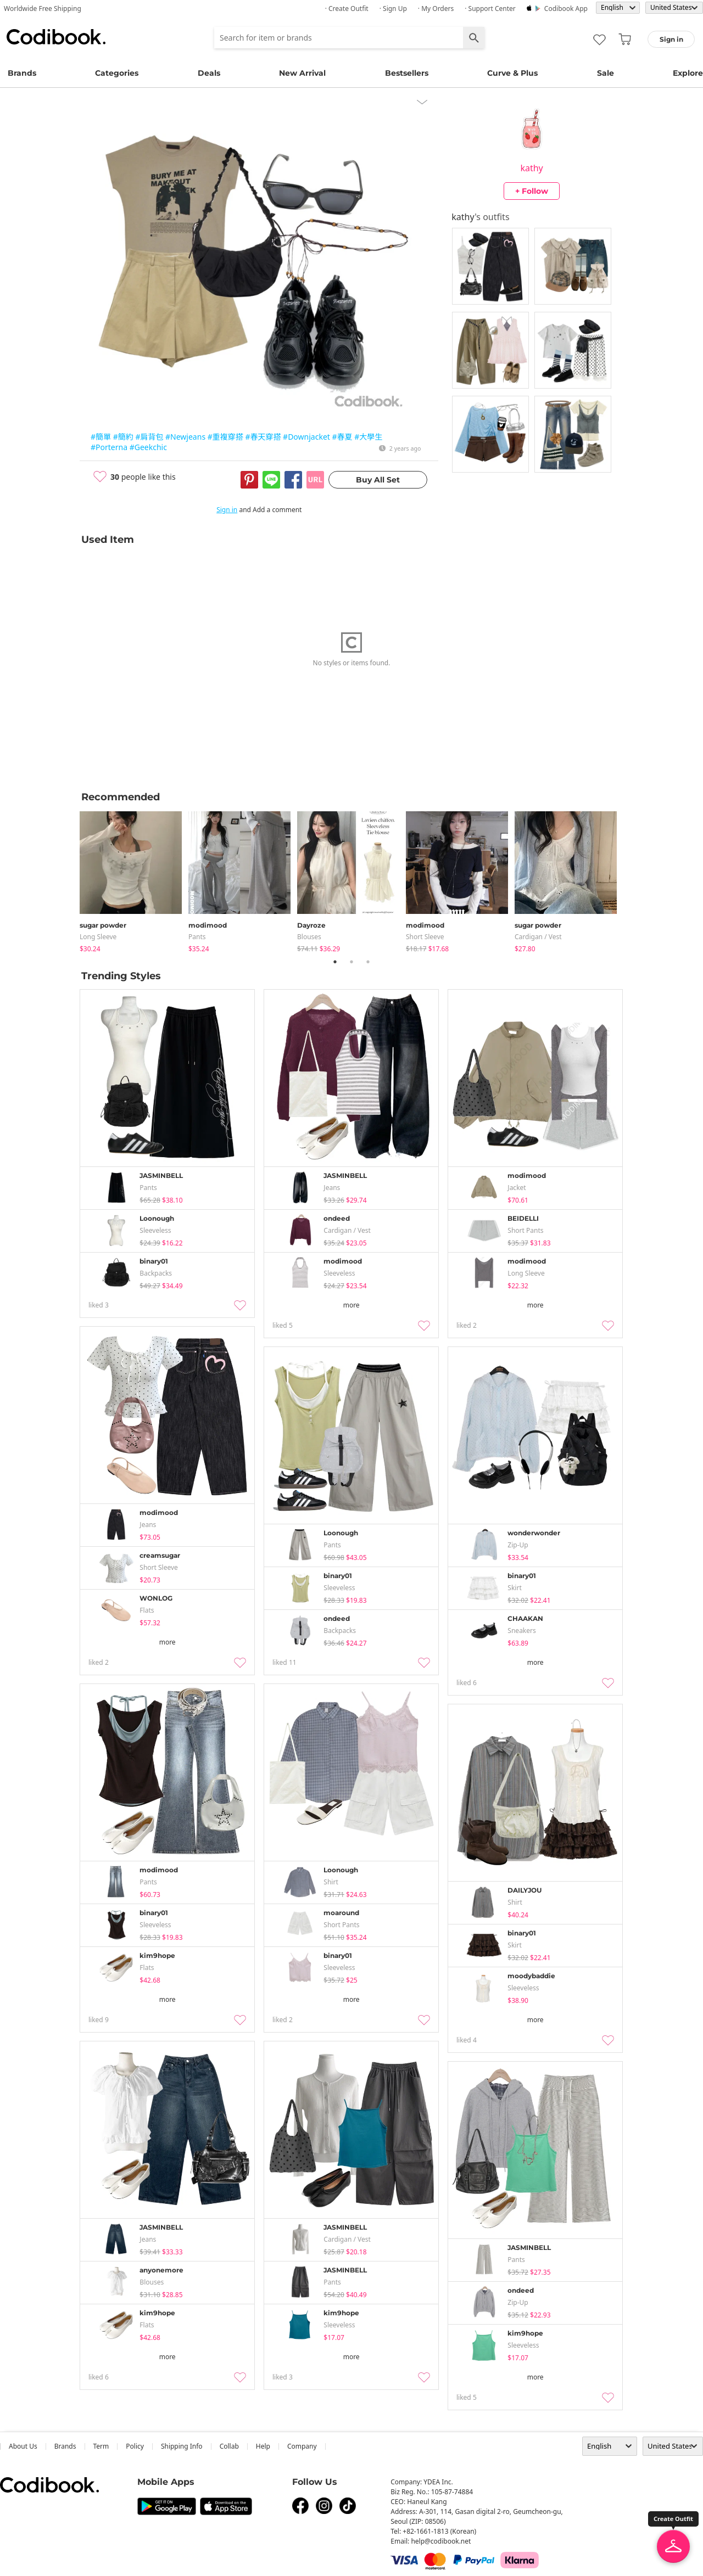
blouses (309, 936)
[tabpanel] (134, 879)
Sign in (226, 509)
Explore (688, 73)
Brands (22, 73)
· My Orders (436, 8)
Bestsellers (406, 73)
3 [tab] (367, 961)
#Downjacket (306, 436)
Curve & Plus (512, 73)
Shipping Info (182, 2446)
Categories (116, 73)
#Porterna (109, 447)
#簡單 (101, 436)
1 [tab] (335, 961)
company (302, 2446)
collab (229, 2446)
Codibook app (566, 8)
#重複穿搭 (225, 436)
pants (197, 936)
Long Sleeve (98, 936)
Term (101, 2446)
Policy (135, 2446)
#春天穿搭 (263, 436)
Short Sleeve (425, 936)
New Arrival (302, 73)
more (351, 1305)
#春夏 (342, 436)
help (263, 2446)
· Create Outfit (347, 8)
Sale (605, 73)
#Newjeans (185, 436)
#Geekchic (148, 447)
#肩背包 (149, 436)
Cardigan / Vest (538, 936)
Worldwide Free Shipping (42, 8)
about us (23, 2446)
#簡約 (123, 436)
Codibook (56, 36)
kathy (531, 168)
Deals (209, 73)
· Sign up (393, 8)
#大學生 (368, 436)
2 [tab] (351, 961)
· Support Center (490, 8)
